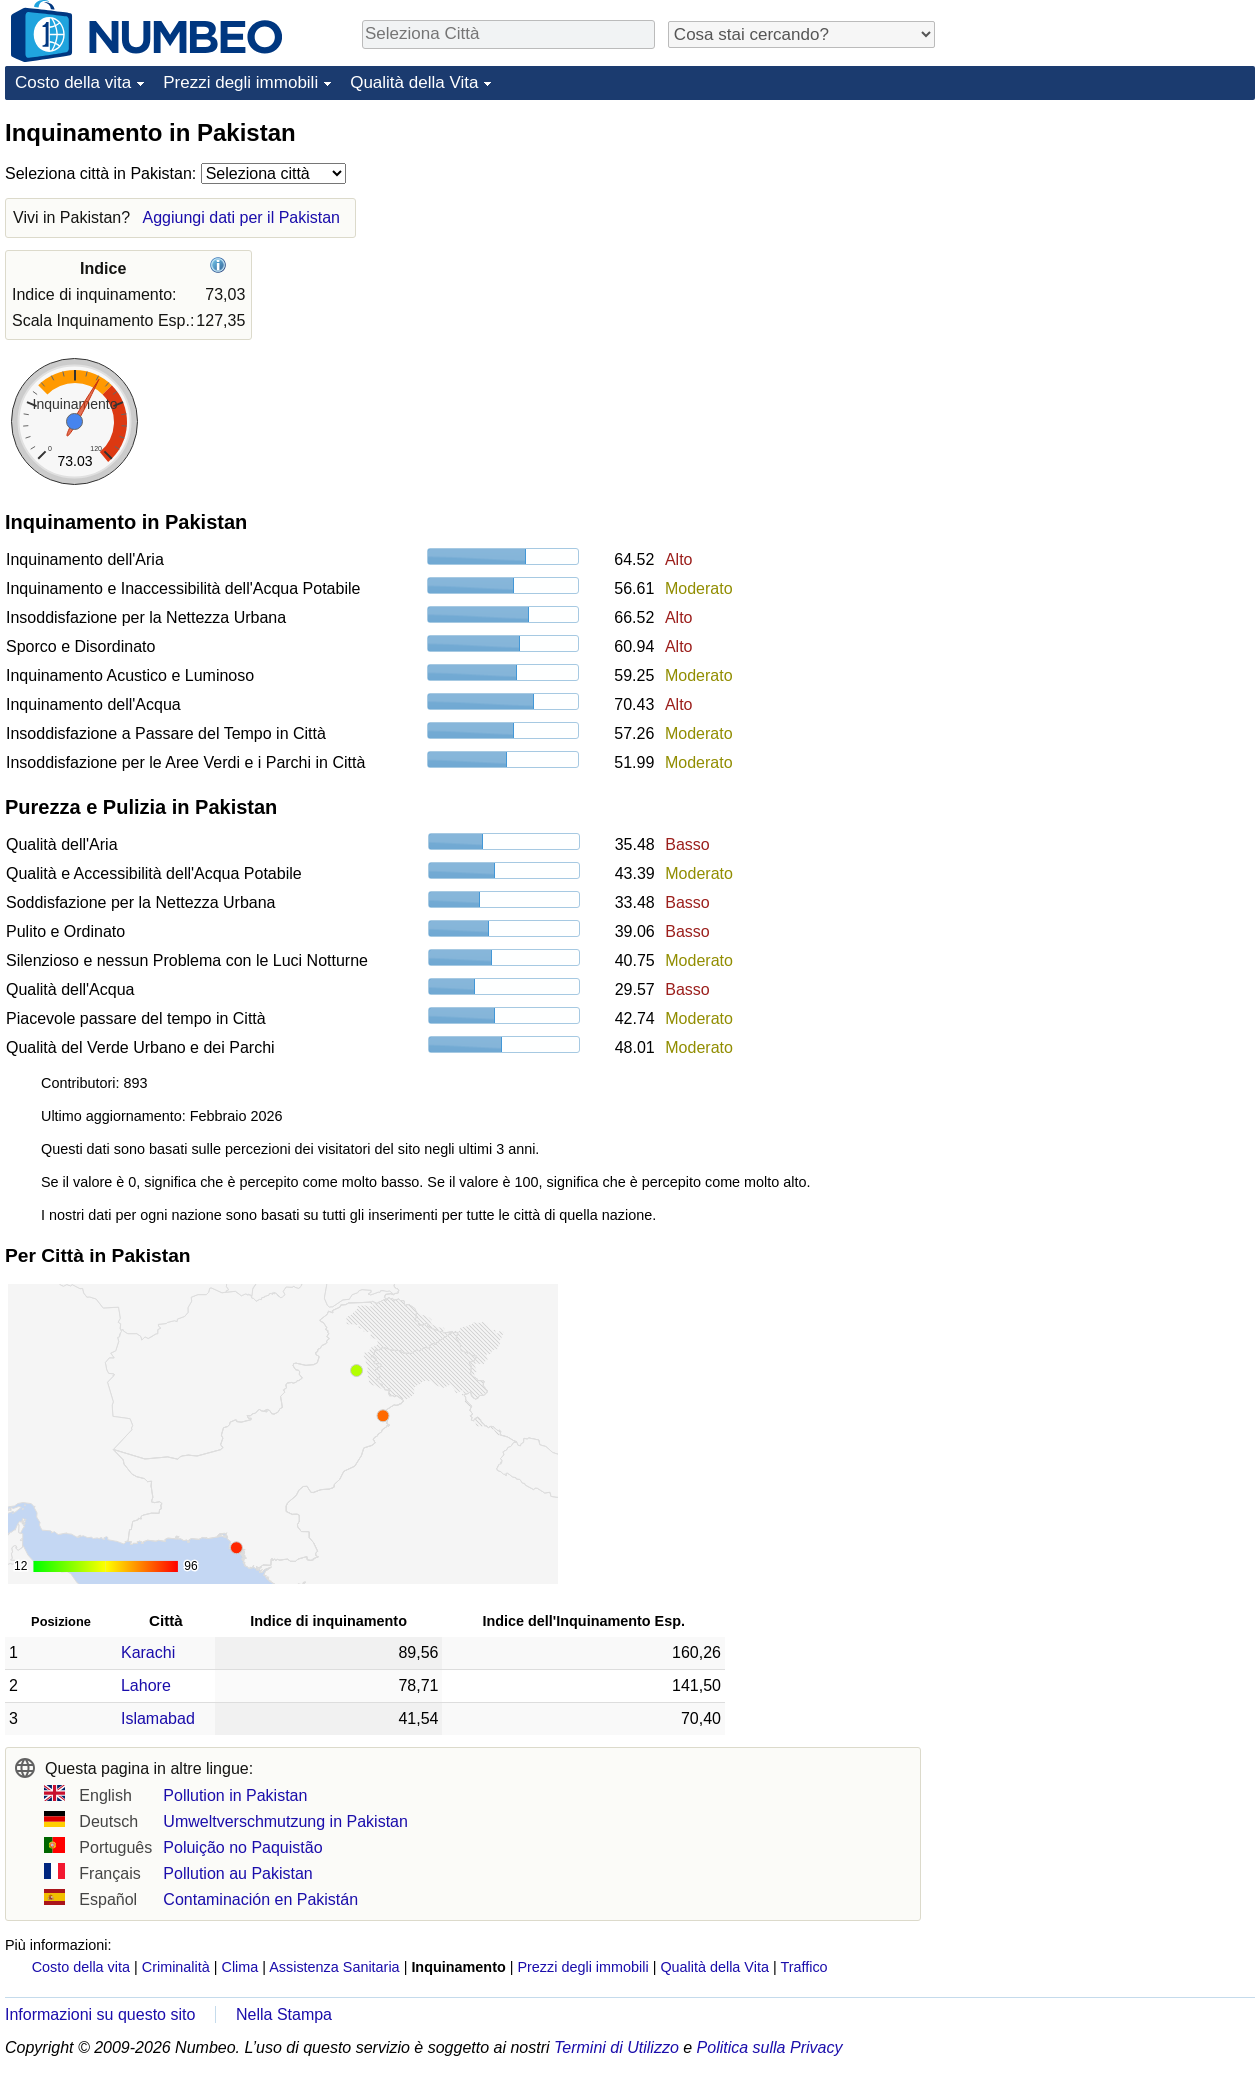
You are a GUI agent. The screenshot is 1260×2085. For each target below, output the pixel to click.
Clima (240, 1967)
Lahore (146, 1685)
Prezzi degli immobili (240, 82)
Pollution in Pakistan (235, 1795)
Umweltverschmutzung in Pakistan (285, 1821)
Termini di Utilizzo (616, 2047)
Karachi (148, 1652)
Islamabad (158, 1718)
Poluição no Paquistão (242, 1847)
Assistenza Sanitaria (334, 1967)
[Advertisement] (1105, 242)
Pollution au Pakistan (237, 1873)
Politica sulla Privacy (770, 2047)
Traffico (803, 1967)
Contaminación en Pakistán (260, 1899)
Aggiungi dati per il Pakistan (241, 217)
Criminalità (176, 1967)
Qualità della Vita (414, 82)
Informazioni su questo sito (100, 2014)
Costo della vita (73, 82)
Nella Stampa (284, 2014)
